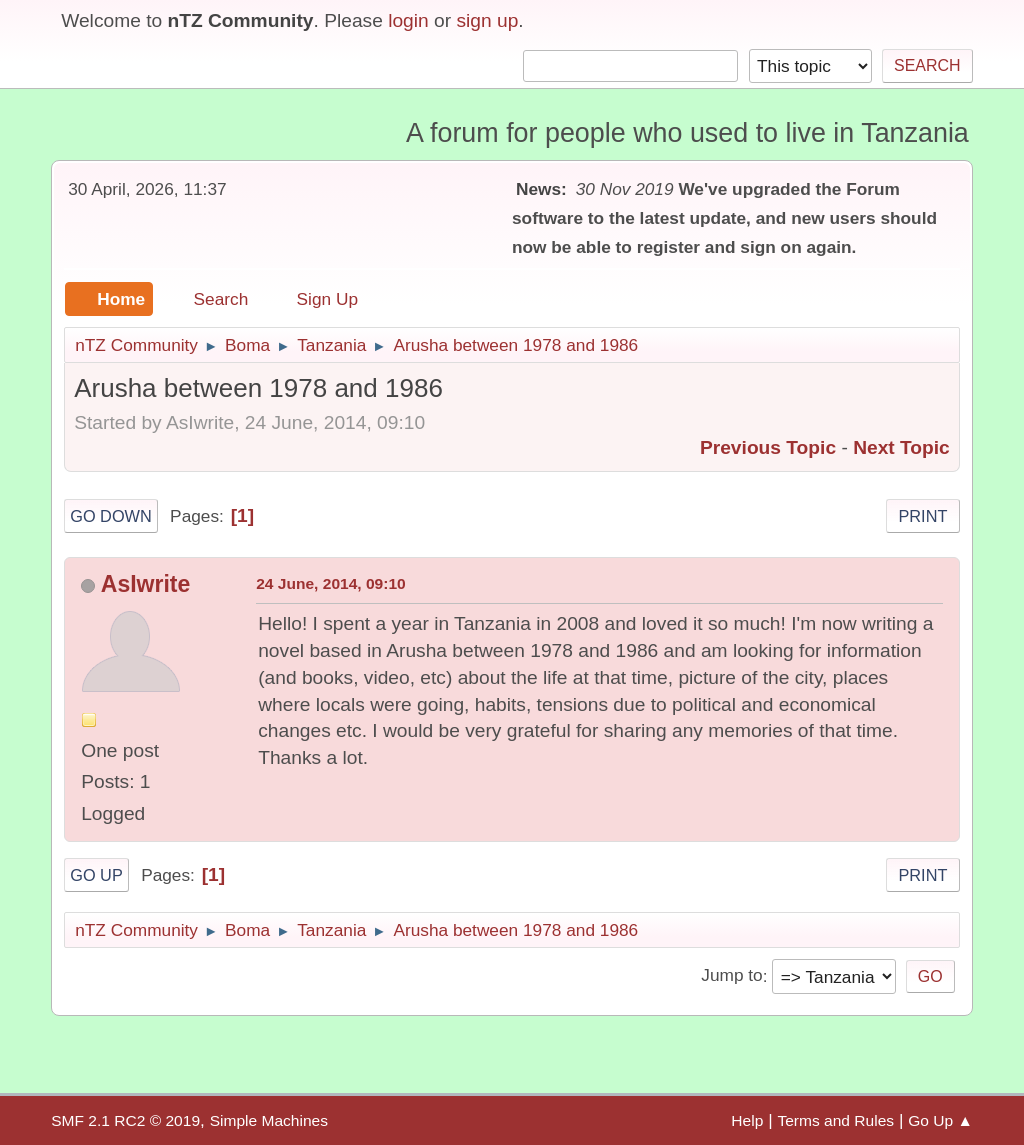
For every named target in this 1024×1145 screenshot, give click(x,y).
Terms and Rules (835, 1120)
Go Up (96, 875)
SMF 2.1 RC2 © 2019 (125, 1120)
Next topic (901, 447)
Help (747, 1120)
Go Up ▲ (940, 1120)
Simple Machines (269, 1120)
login (408, 20)
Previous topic (768, 447)
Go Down (111, 516)
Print (922, 516)
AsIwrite (146, 584)
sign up (487, 20)
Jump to (731, 976)
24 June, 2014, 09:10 (331, 583)
